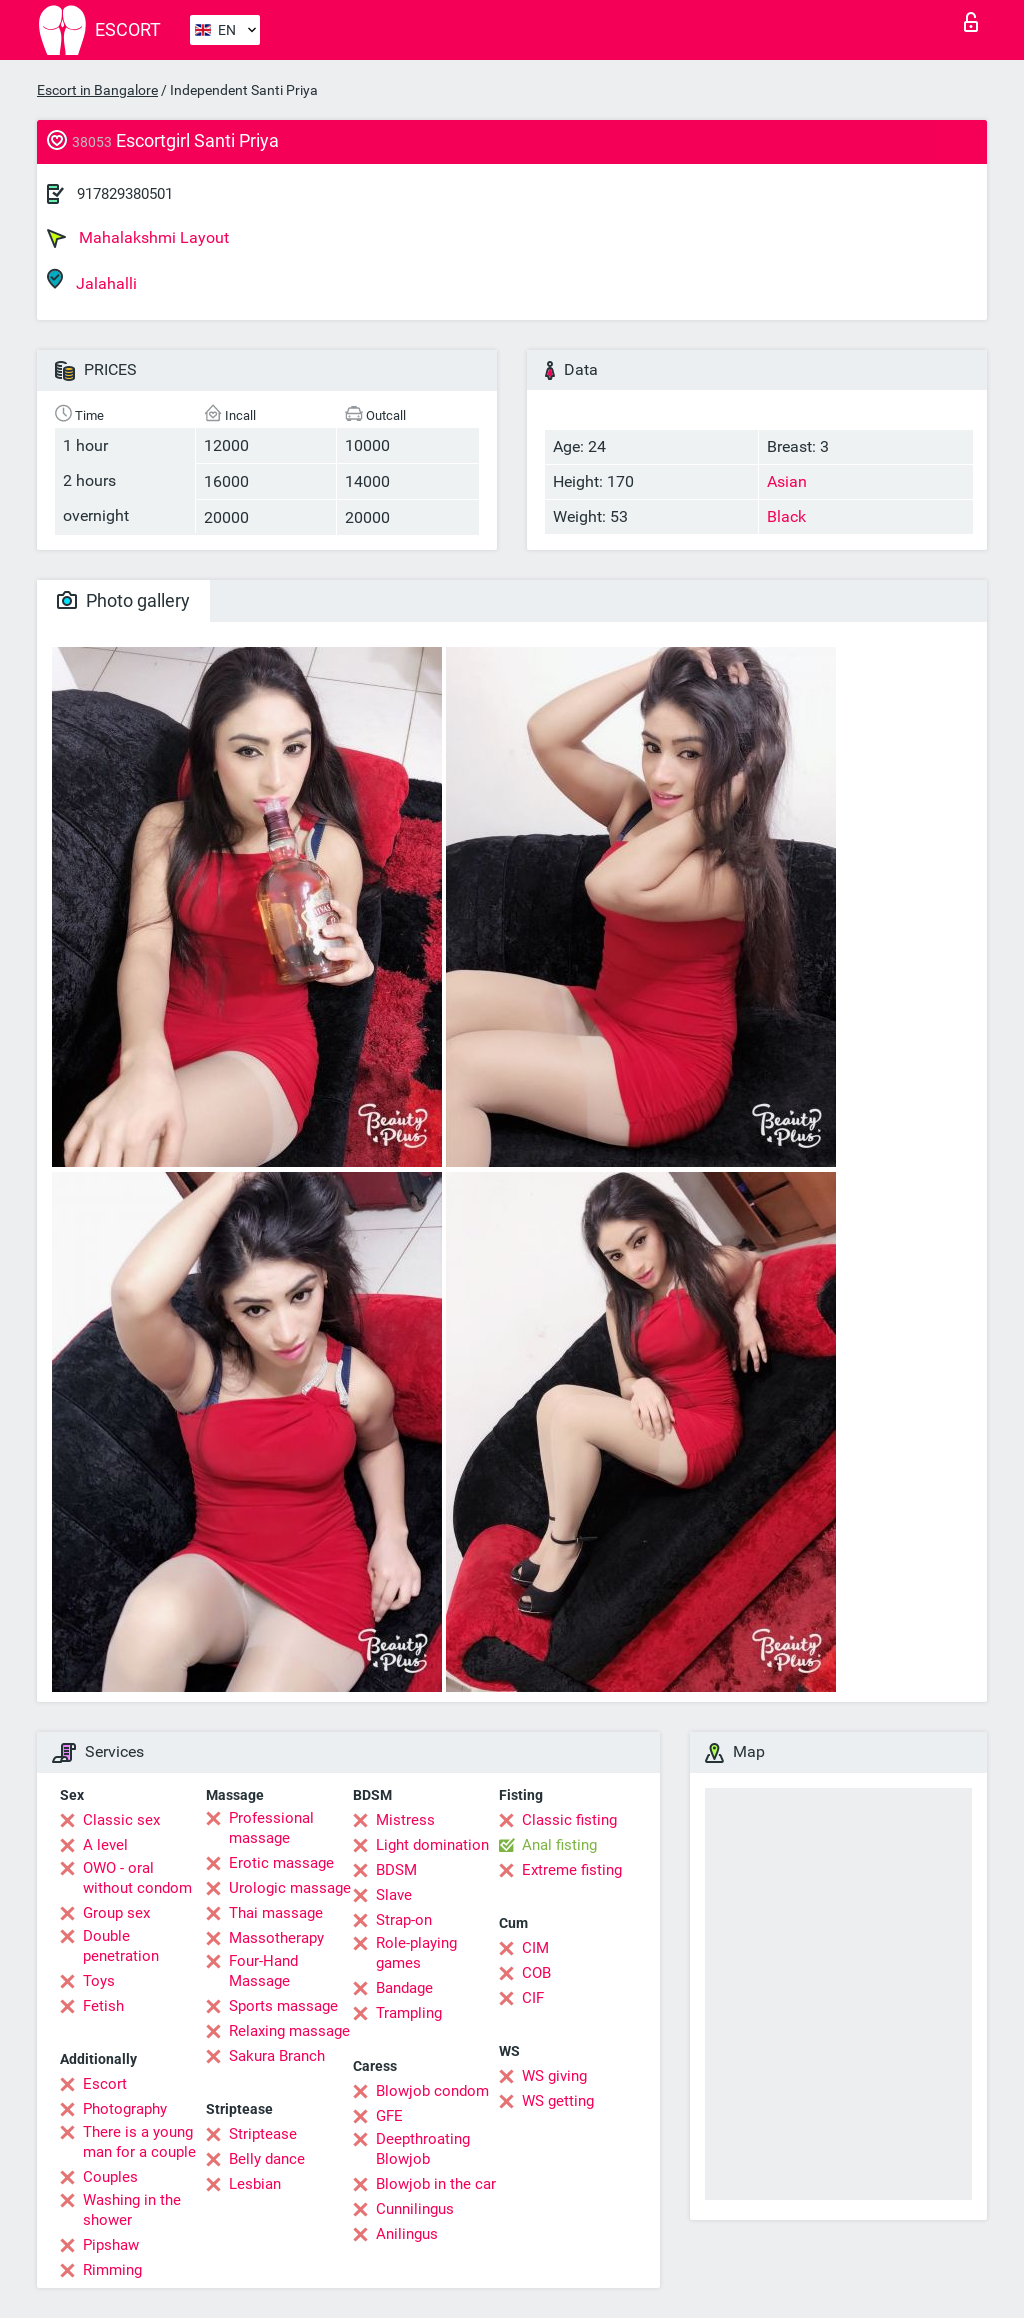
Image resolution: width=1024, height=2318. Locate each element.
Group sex (116, 1913)
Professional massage (271, 1828)
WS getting (558, 2101)
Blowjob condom (432, 2091)
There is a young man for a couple (139, 2142)
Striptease (263, 2134)
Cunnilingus (415, 2209)
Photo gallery (123, 600)
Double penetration (121, 1946)
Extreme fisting (572, 1870)
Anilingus (407, 2234)
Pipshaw (111, 2245)
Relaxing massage (289, 2031)
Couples (110, 2177)
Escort (105, 2084)
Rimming (112, 2270)
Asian (787, 481)
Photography (125, 2109)
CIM (535, 1948)
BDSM (396, 1870)
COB (536, 1973)
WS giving (554, 2076)
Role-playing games (416, 1953)
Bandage (404, 1988)
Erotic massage (281, 1863)
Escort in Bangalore (97, 90)
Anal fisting (559, 1845)
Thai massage (276, 1913)
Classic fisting (569, 1820)
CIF (533, 1998)
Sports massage (283, 2006)
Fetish (103, 2006)
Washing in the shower (132, 2210)
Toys (99, 1981)
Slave (394, 1895)
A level (105, 1845)
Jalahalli (92, 280)
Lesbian (255, 2184)
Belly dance (267, 2159)
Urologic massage (290, 1888)
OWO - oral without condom (137, 1878)
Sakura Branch (277, 2056)
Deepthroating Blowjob (423, 2149)
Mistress (405, 1820)
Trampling (409, 2013)
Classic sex (121, 1820)
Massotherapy (276, 1938)
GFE (389, 2116)
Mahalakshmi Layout (138, 238)
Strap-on (404, 1920)
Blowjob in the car (436, 2184)
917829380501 (125, 194)
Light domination (432, 1845)
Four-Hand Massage (263, 1971)
